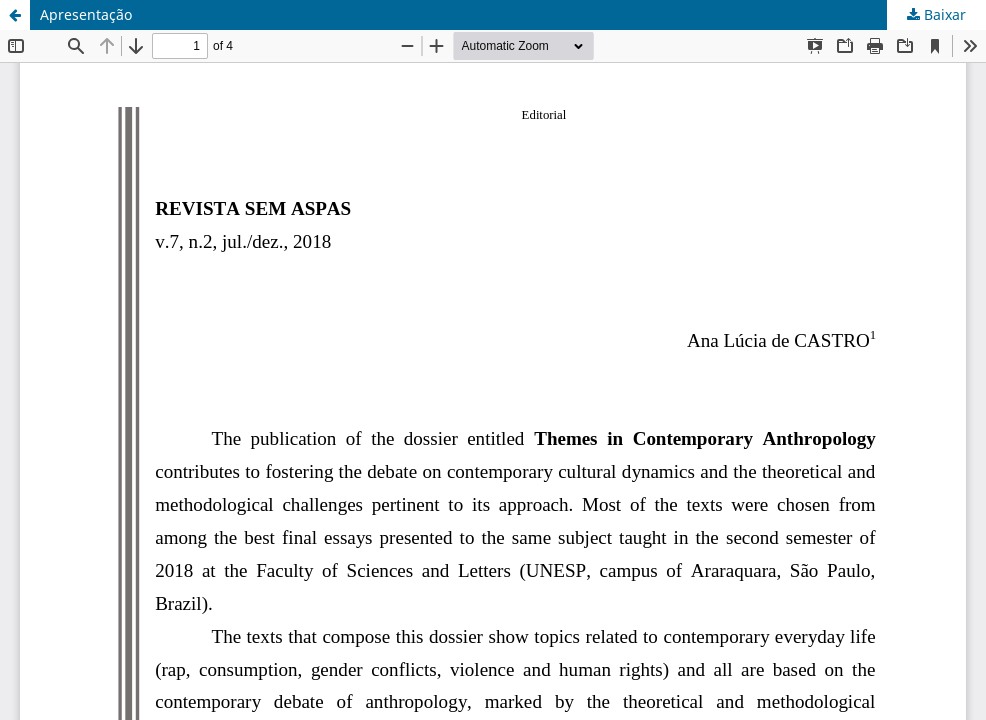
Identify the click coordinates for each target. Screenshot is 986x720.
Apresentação (86, 14)
